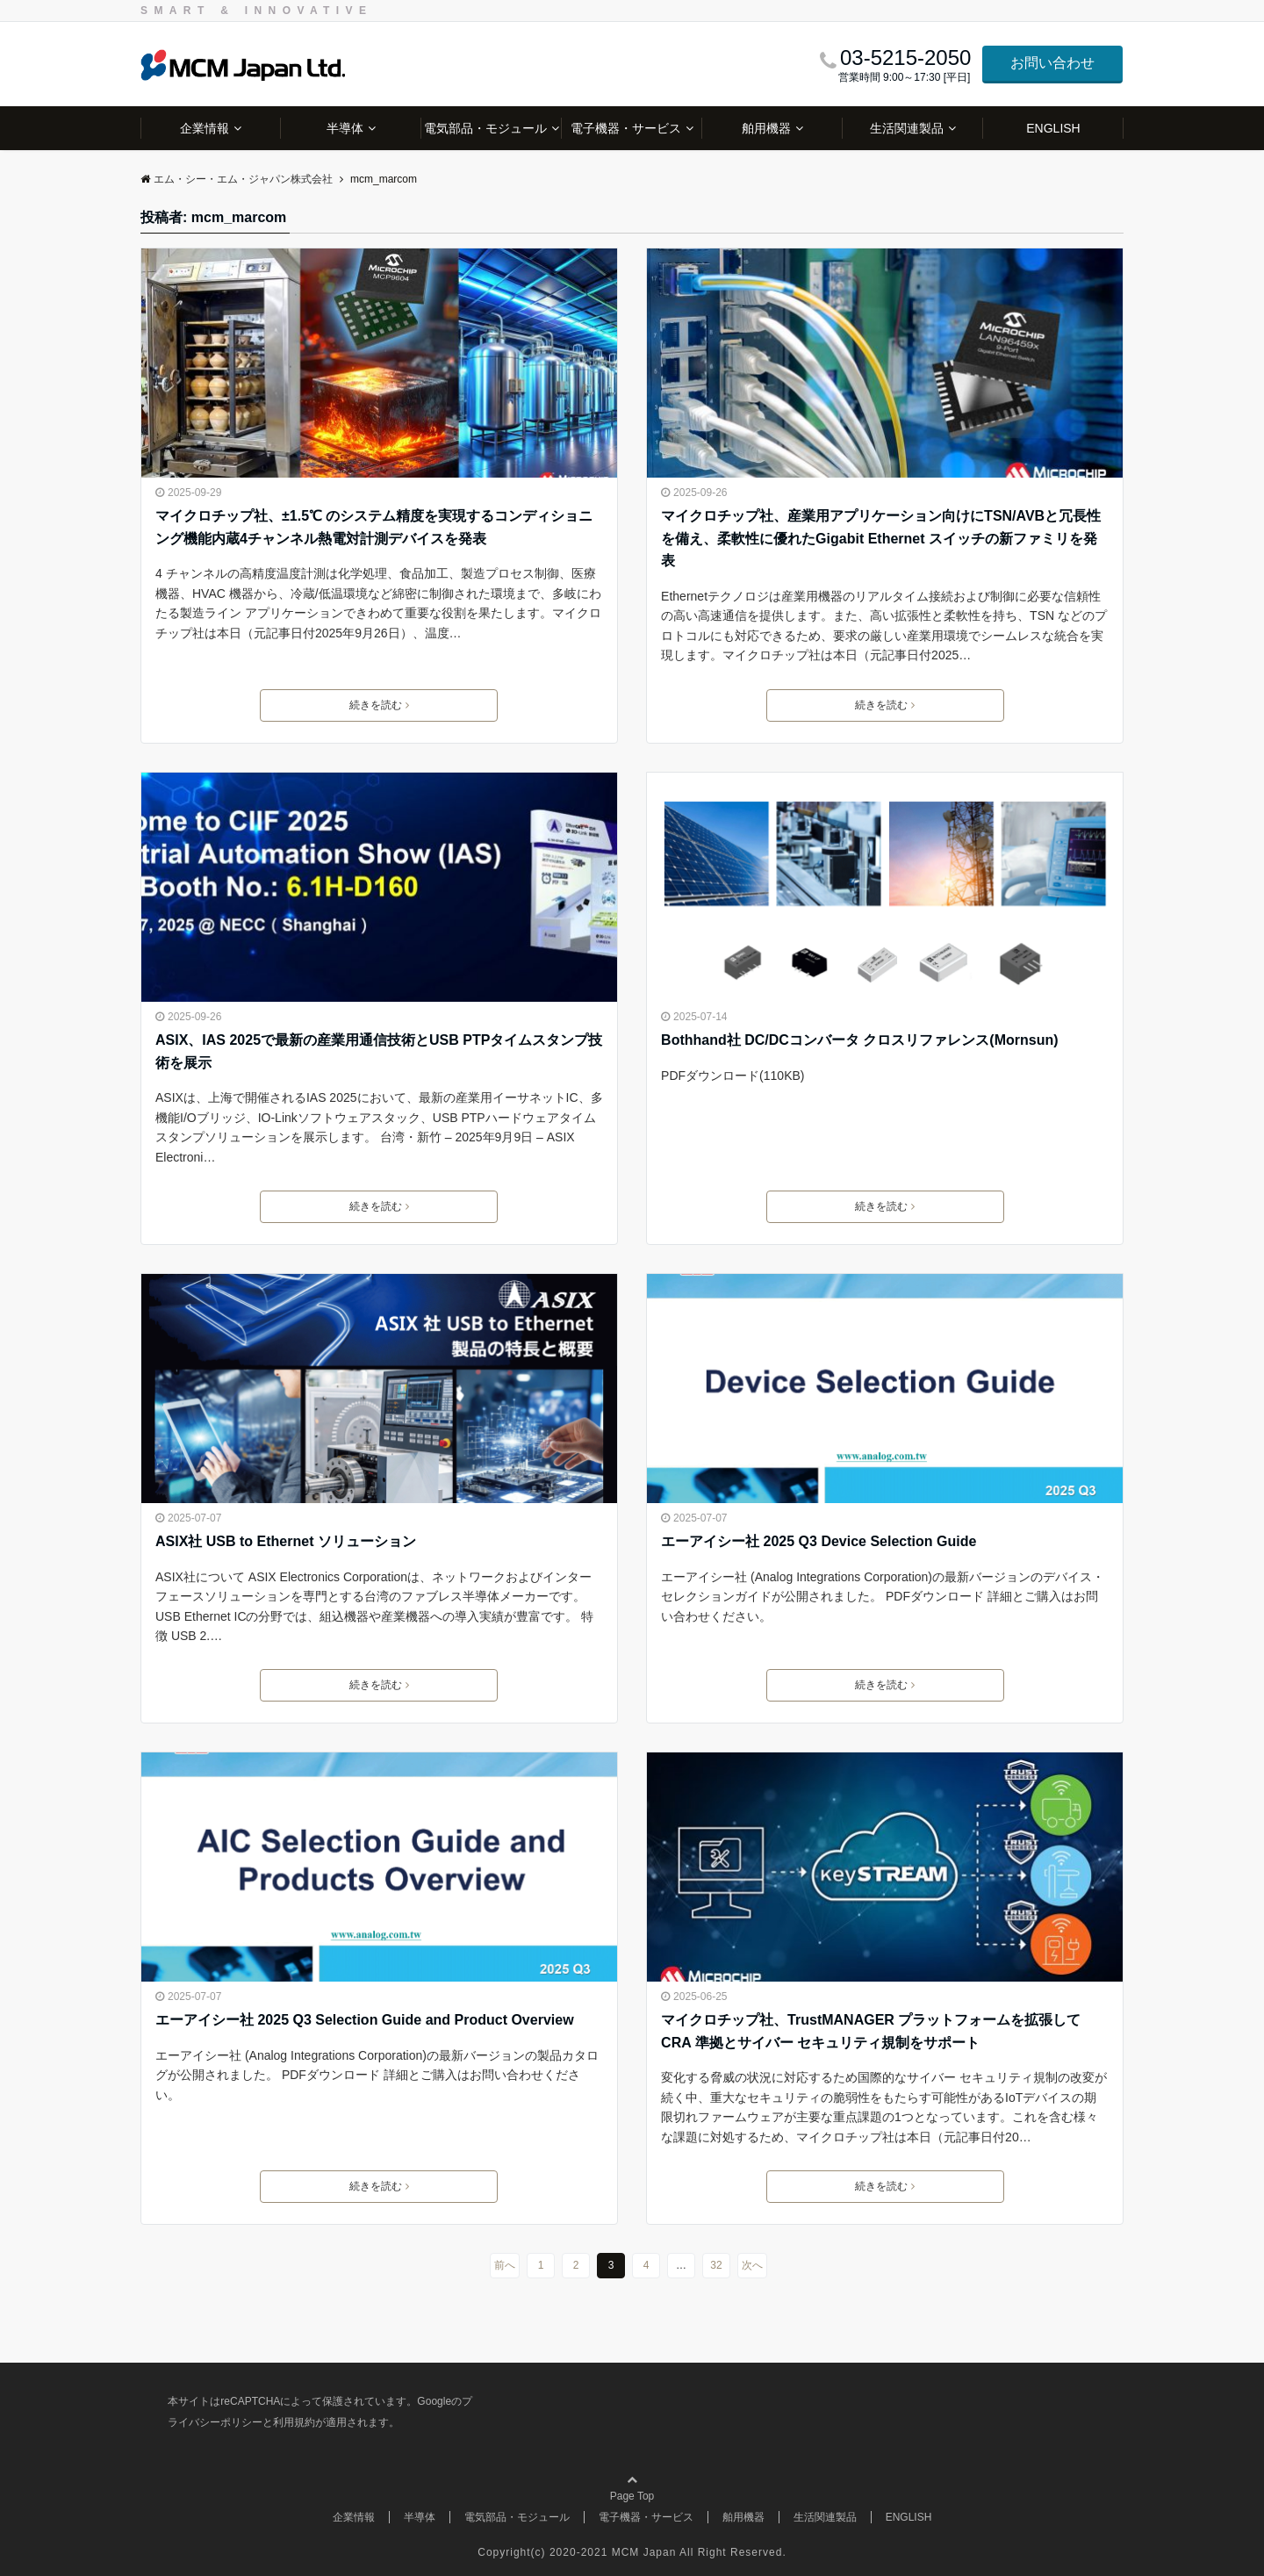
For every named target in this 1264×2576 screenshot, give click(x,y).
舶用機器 (766, 128)
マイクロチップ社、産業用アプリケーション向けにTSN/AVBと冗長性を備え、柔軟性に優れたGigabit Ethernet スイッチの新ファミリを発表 (881, 538)
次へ (752, 2265)
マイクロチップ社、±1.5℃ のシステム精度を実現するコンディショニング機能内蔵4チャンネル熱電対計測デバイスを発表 (373, 527)
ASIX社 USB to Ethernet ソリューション (285, 1541)
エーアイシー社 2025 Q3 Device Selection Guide (818, 1541)
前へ (504, 2265)
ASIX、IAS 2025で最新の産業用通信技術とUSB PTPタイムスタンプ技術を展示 (378, 1051)
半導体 (345, 128)
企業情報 (204, 128)
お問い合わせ (1052, 62)
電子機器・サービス (626, 128)
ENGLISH (1053, 128)
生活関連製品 (907, 128)
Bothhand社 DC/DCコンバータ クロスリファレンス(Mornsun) (859, 1040)
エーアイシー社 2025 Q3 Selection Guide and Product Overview (364, 2019)
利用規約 (294, 2422)
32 (716, 2265)
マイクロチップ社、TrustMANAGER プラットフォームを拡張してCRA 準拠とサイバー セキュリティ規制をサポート (871, 2031)
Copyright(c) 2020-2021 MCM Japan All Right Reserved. (632, 2552)
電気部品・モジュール (485, 128)
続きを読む (379, 705)
